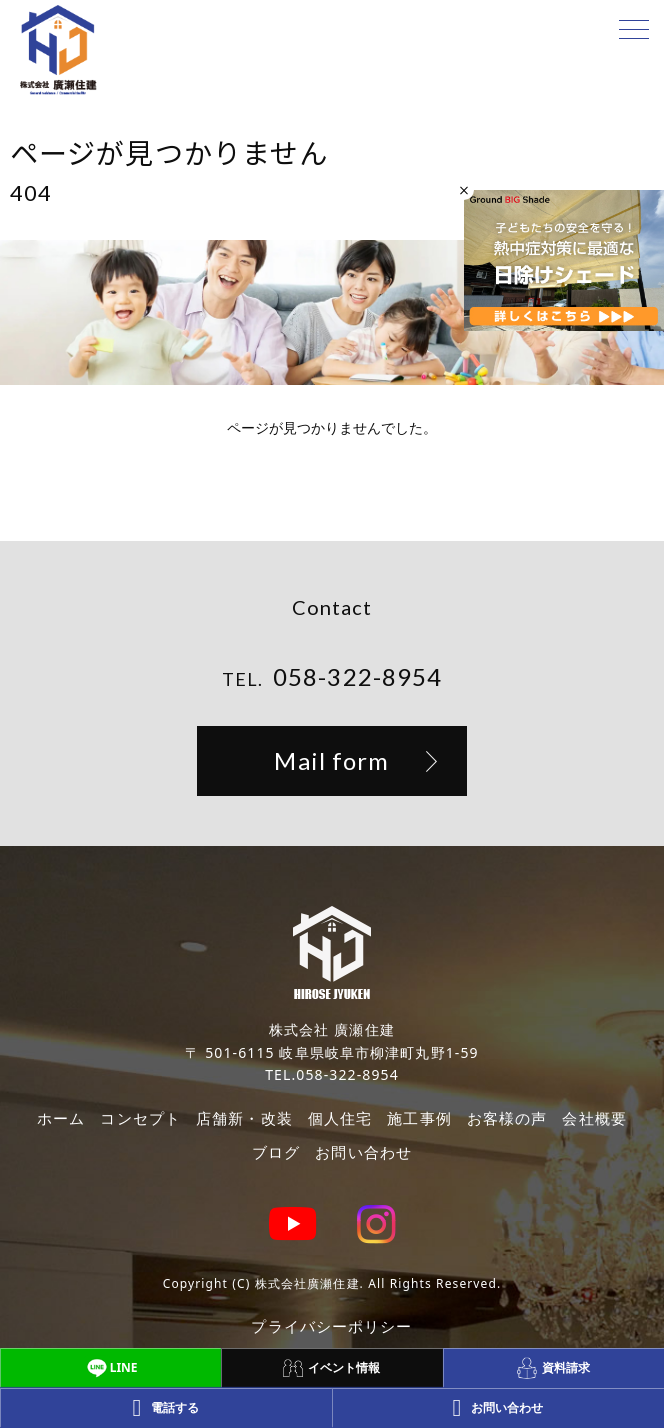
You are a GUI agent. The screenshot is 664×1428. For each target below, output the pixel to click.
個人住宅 (340, 1118)
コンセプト (140, 1118)
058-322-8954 (357, 676)
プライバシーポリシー (331, 1326)
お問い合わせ (363, 1152)
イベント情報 (331, 1368)
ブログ (276, 1152)
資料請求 (553, 1367)
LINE (111, 1368)
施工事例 (419, 1118)
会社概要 (594, 1118)
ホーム (61, 1118)
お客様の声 (507, 1118)
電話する (166, 1408)
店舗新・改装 (244, 1118)
